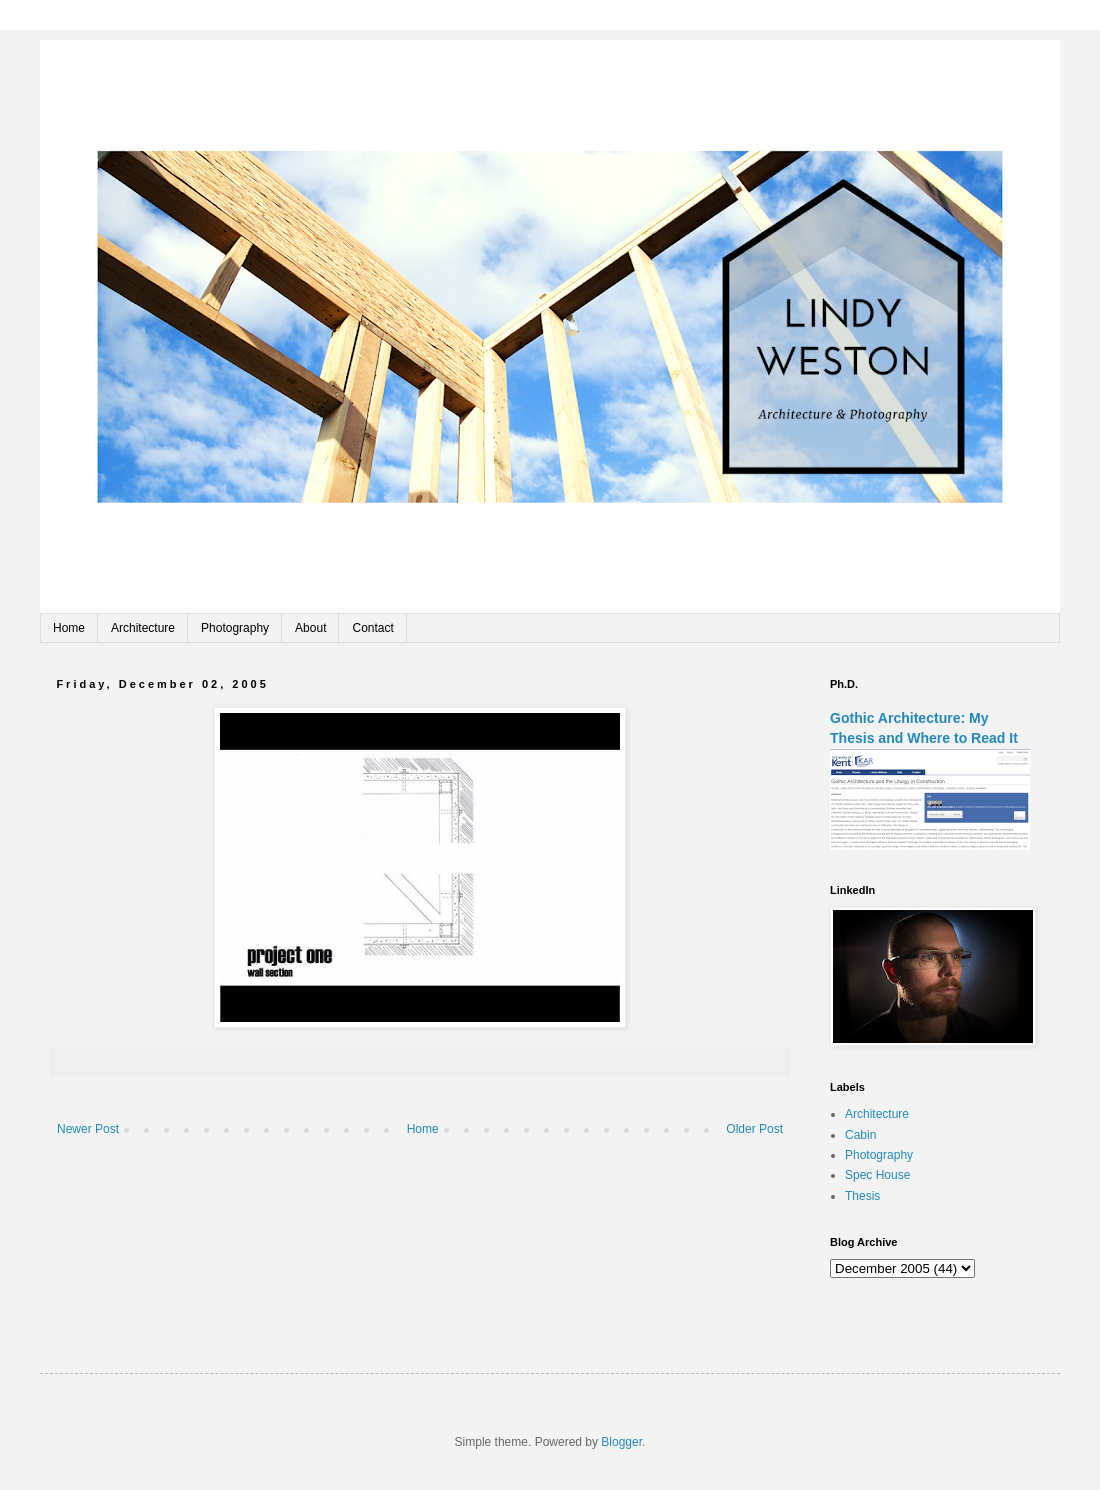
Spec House (877, 1175)
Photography (235, 628)
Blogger (621, 1442)
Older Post (754, 1129)
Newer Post (88, 1129)
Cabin (860, 1135)
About (310, 628)
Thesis (862, 1196)
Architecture (143, 628)
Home (69, 628)
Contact (372, 628)
